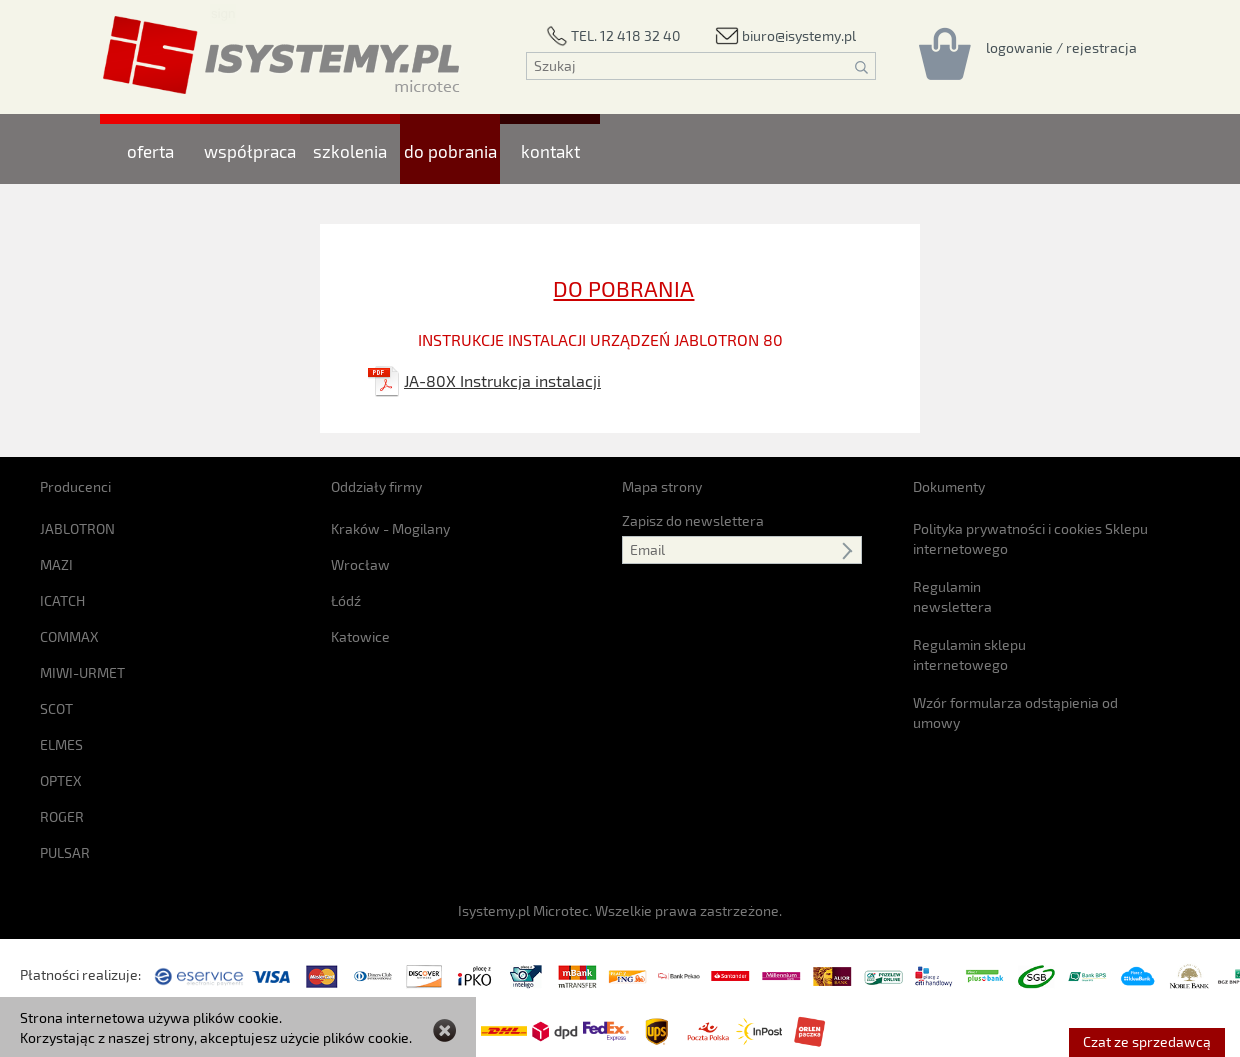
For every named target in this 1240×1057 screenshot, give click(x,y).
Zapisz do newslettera (693, 520)
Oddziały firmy (376, 486)
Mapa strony (662, 486)
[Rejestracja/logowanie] (1061, 47)
